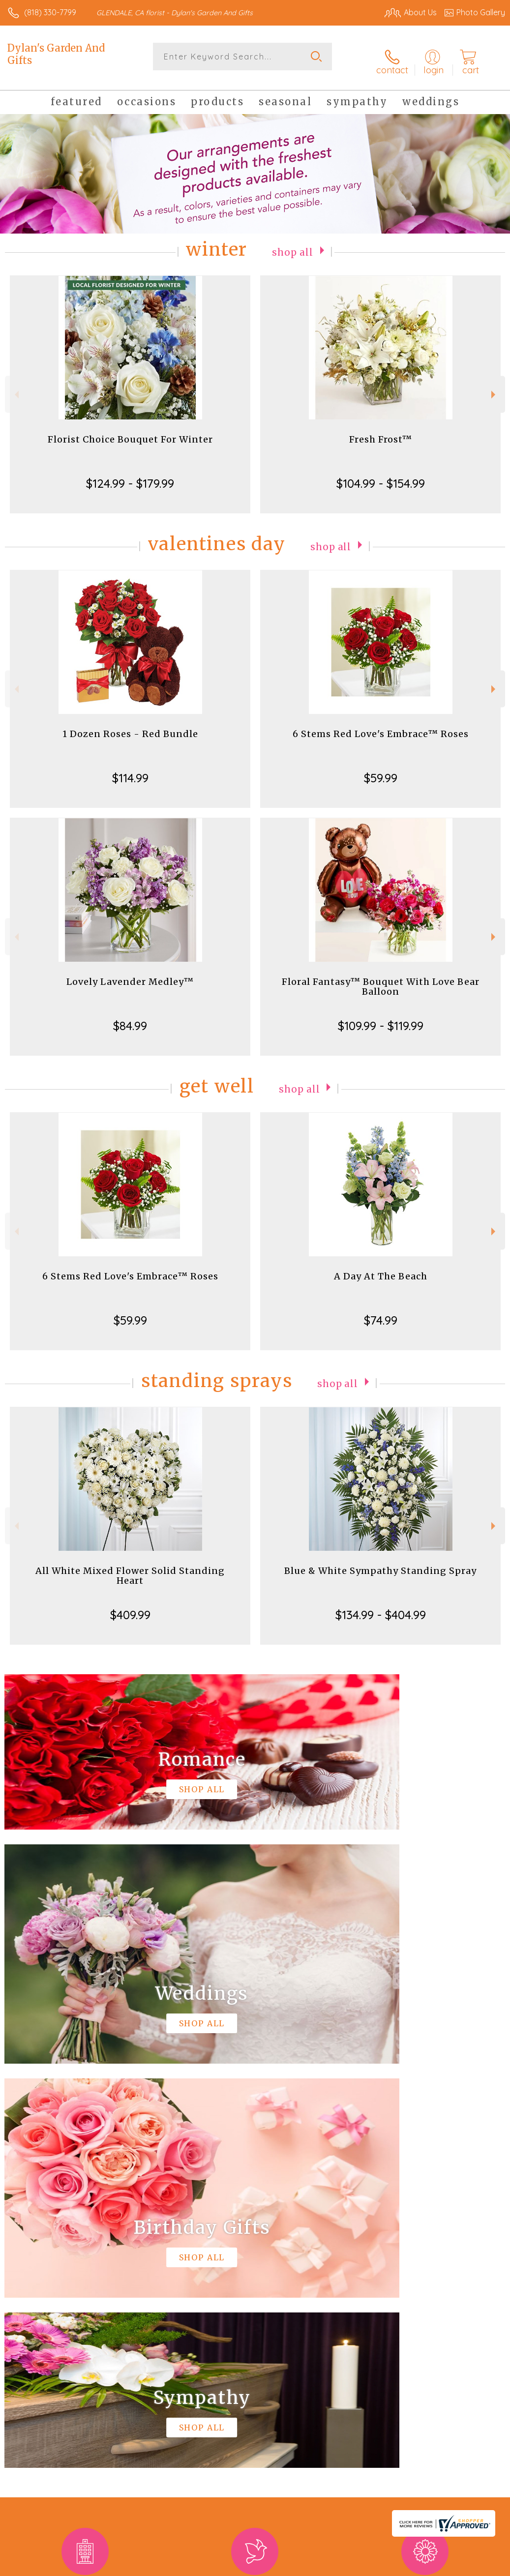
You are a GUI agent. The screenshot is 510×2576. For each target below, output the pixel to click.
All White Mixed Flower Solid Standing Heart (130, 1567)
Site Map (469, 2566)
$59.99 (380, 770)
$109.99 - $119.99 (380, 1017)
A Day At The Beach (380, 1268)
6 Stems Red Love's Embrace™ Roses (381, 726)
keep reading (380, 2287)
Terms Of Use (280, 2566)
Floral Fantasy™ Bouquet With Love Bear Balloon (381, 978)
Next (494, 386)
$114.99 (130, 770)
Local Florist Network (408, 2566)
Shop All (292, 243)
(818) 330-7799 (50, 12)
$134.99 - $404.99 (380, 1606)
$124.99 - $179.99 (130, 475)
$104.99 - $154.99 (380, 475)
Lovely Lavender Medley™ (130, 973)
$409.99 (130, 1606)
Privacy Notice (337, 2566)
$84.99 (130, 1017)
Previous (15, 386)
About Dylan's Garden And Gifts (72, 2268)
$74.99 (380, 1312)
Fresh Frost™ (380, 431)
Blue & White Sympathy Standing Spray (380, 1563)
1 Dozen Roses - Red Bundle (130, 726)
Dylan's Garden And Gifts (56, 54)
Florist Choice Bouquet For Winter (130, 431)
